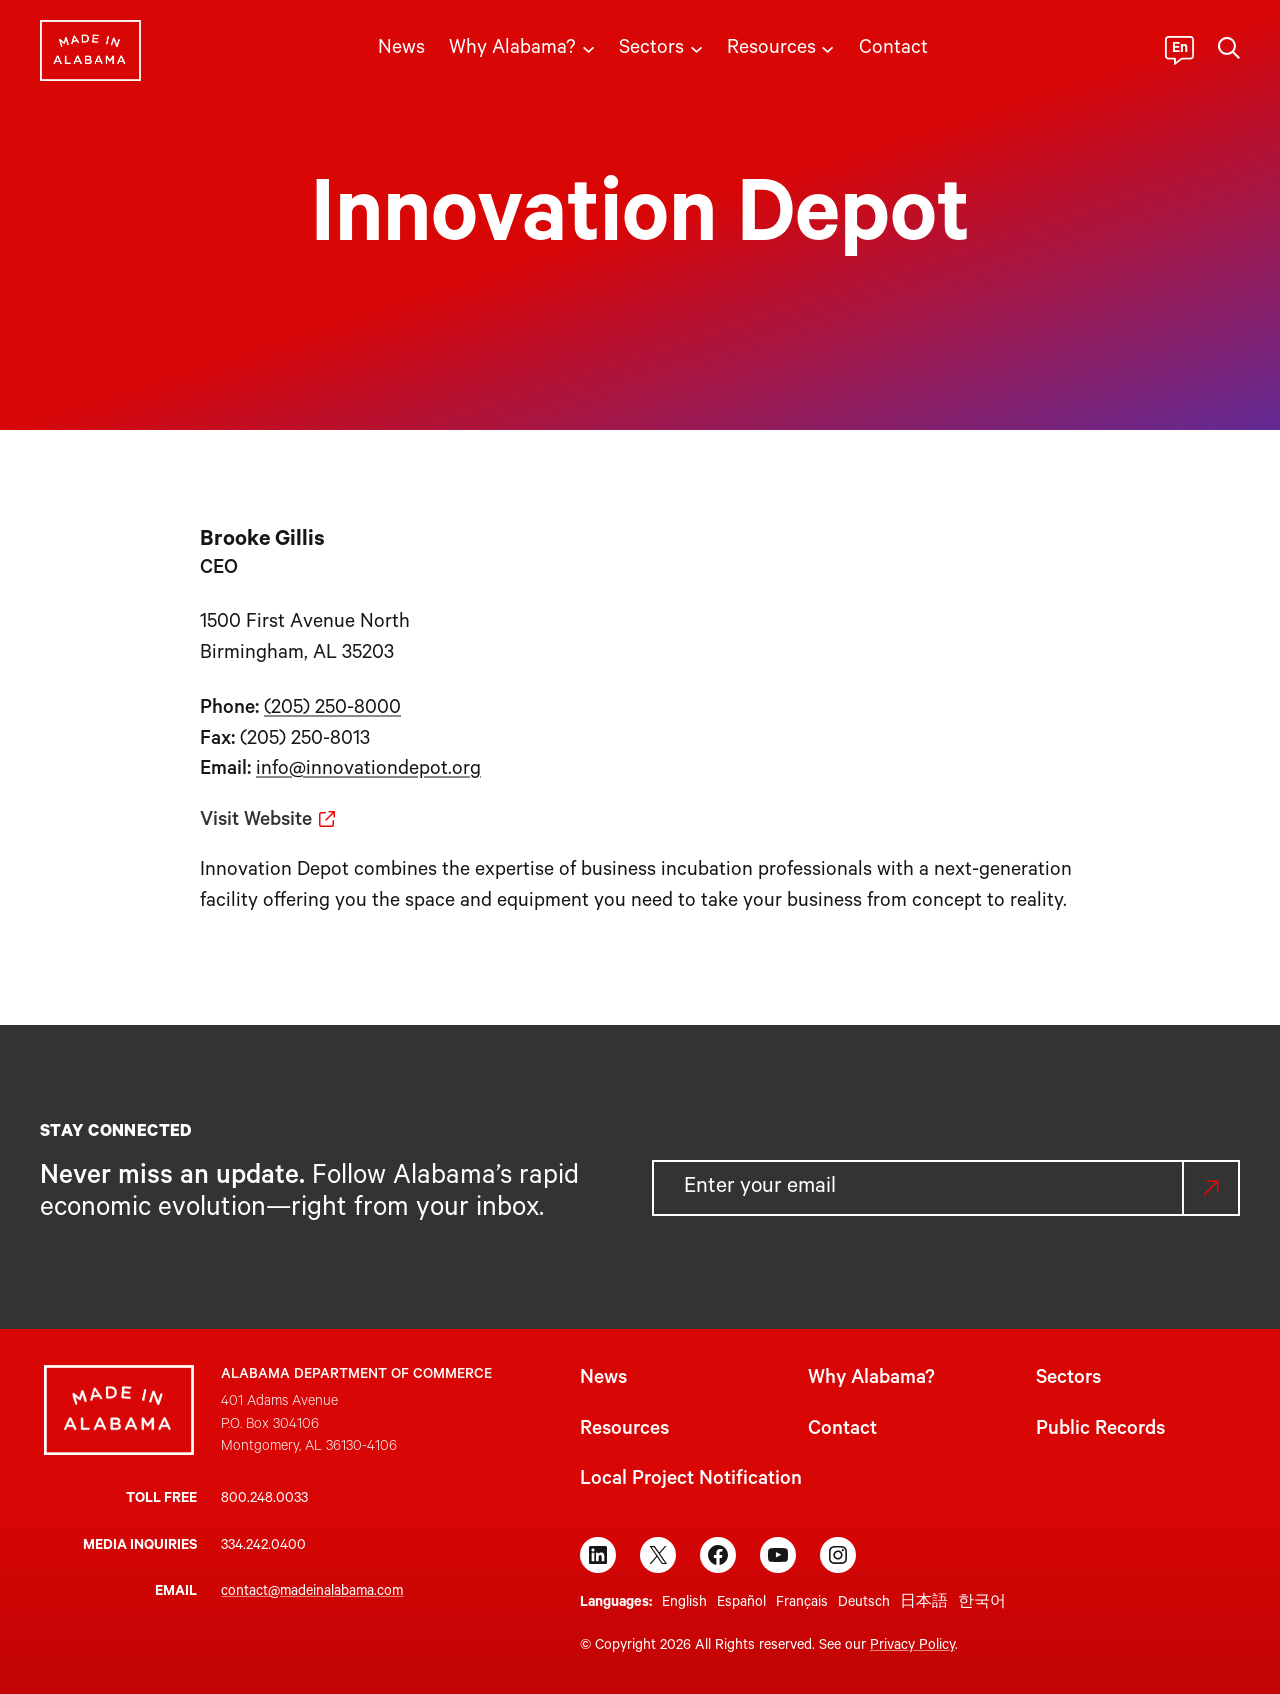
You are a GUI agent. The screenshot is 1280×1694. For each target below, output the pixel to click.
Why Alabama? (871, 1380)
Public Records (1100, 1431)
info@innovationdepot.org (368, 771)
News (603, 1380)
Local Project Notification (691, 1481)
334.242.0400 (263, 1547)
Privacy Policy (912, 1647)
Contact (842, 1431)
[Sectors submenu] (696, 47)
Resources (624, 1431)
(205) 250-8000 (332, 710)
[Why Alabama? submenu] (588, 47)
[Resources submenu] (827, 47)
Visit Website (256, 822)
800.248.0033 (264, 1500)
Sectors (1068, 1380)
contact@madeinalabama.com (312, 1593)
